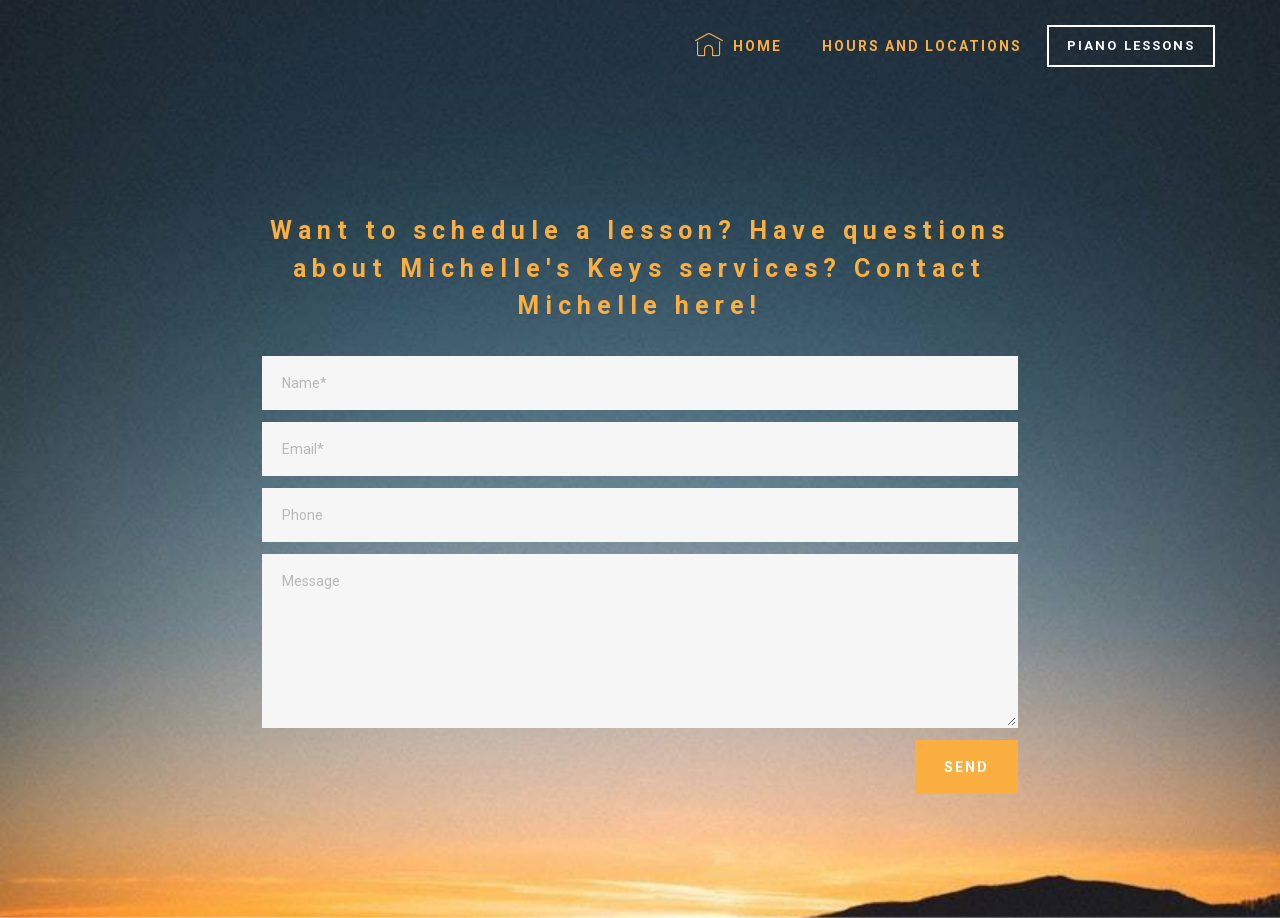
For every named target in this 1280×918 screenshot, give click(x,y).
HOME (738, 45)
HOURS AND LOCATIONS (922, 46)
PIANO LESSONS (1131, 45)
